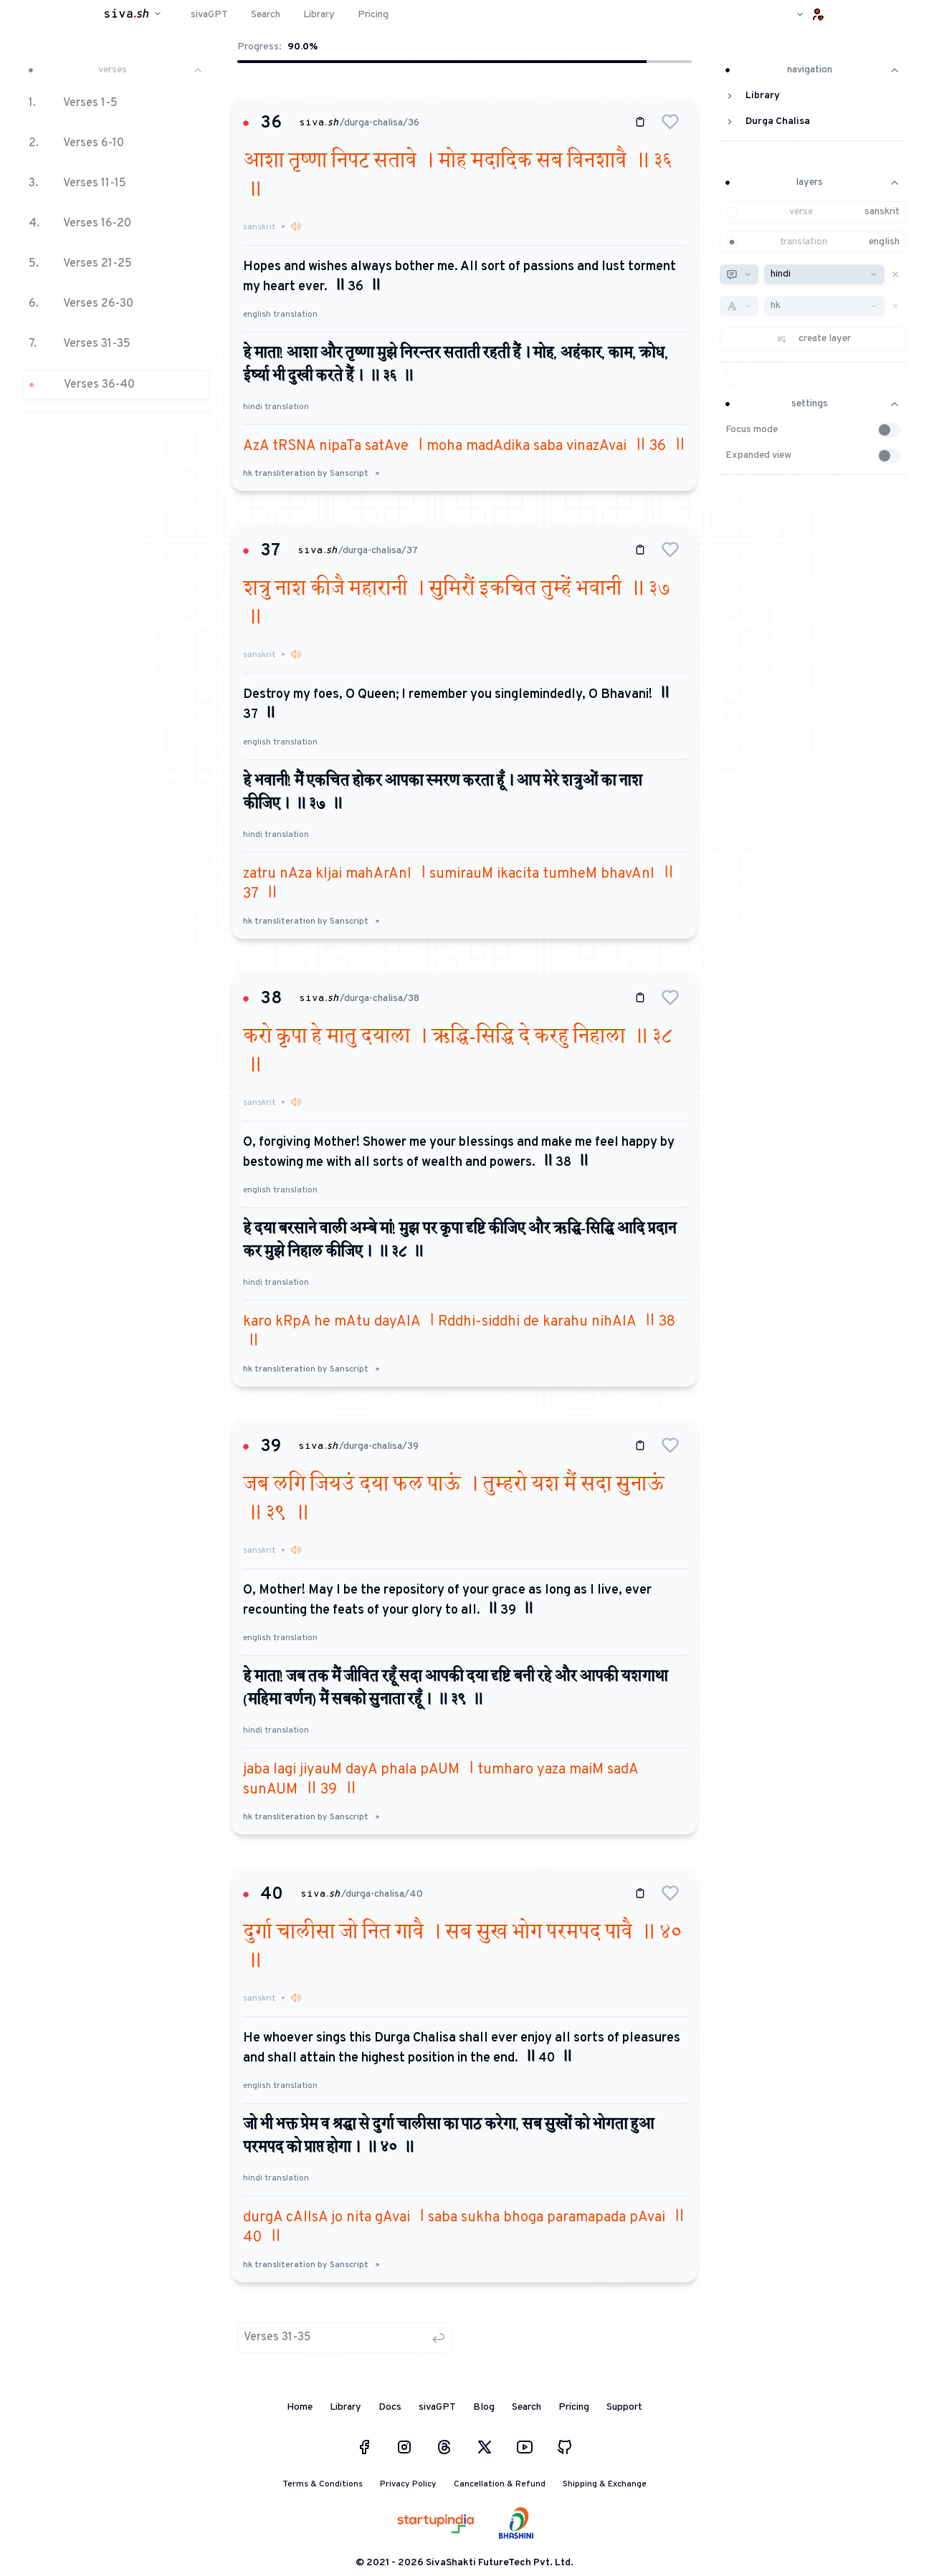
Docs (389, 2407)
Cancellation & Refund (500, 2484)
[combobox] (739, 274)
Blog (484, 2407)
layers (812, 182)
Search (526, 2407)
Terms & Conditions (322, 2484)
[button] (116, 232)
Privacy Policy (408, 2484)
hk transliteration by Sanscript (311, 473)
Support (624, 2407)
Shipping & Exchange (605, 2484)
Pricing (573, 2407)
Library (345, 2407)
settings (812, 404)
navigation (812, 70)
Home (300, 2407)
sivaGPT (437, 2407)
